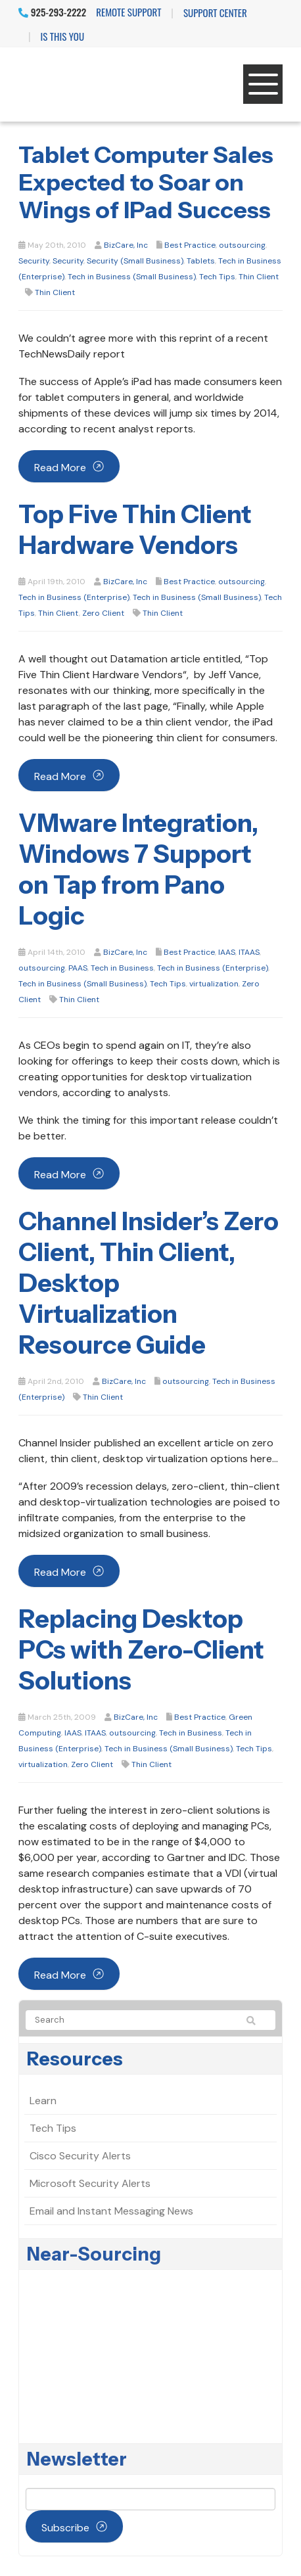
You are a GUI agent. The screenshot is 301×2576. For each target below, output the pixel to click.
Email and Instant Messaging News (111, 2211)
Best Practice (190, 245)
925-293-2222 (52, 12)
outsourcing (242, 245)
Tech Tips (217, 276)
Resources (75, 2059)
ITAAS (249, 952)
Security (33, 261)
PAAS (77, 968)
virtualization (214, 983)
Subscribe (65, 2528)
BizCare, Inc (126, 245)
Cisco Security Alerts (80, 2156)
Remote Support (128, 12)
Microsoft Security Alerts (90, 2183)
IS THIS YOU (62, 36)
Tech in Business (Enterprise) (73, 597)
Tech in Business (122, 968)
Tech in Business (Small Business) (132, 276)
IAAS (226, 952)
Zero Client (103, 613)
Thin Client (259, 276)
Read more (60, 467)
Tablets (201, 261)
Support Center (215, 12)
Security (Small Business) (135, 261)
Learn (43, 2100)
